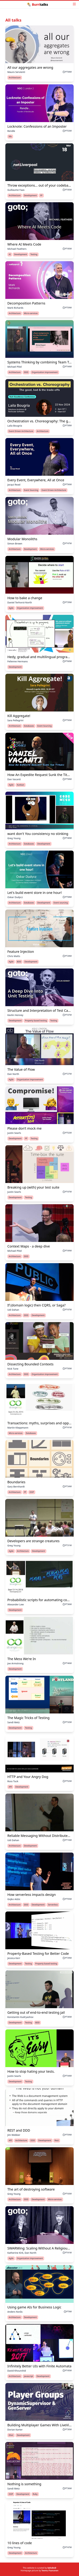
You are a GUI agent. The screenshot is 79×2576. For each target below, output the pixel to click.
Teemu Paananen (50, 2570)
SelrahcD (51, 2567)
